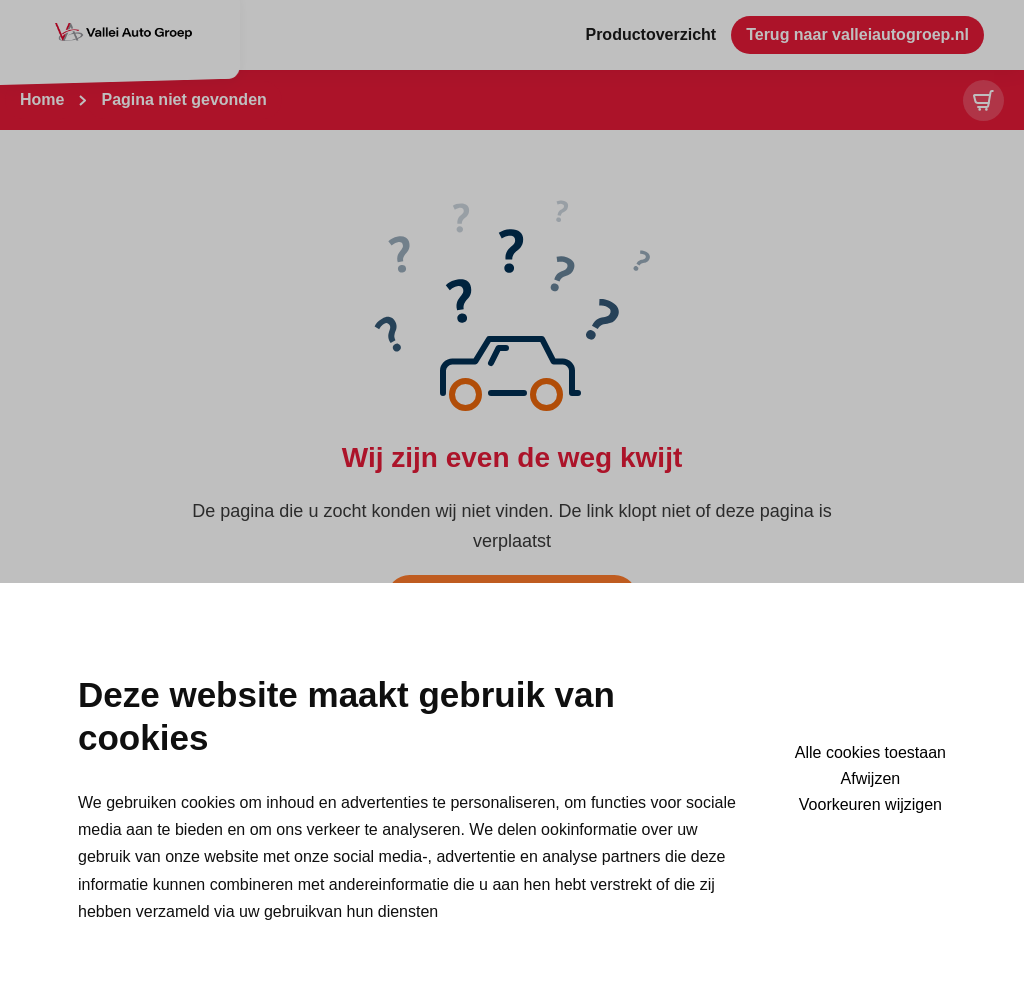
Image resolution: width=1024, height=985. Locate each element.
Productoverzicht (650, 34)
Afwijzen (871, 779)
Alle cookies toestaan (870, 753)
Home (42, 99)
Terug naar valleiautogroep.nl (857, 34)
